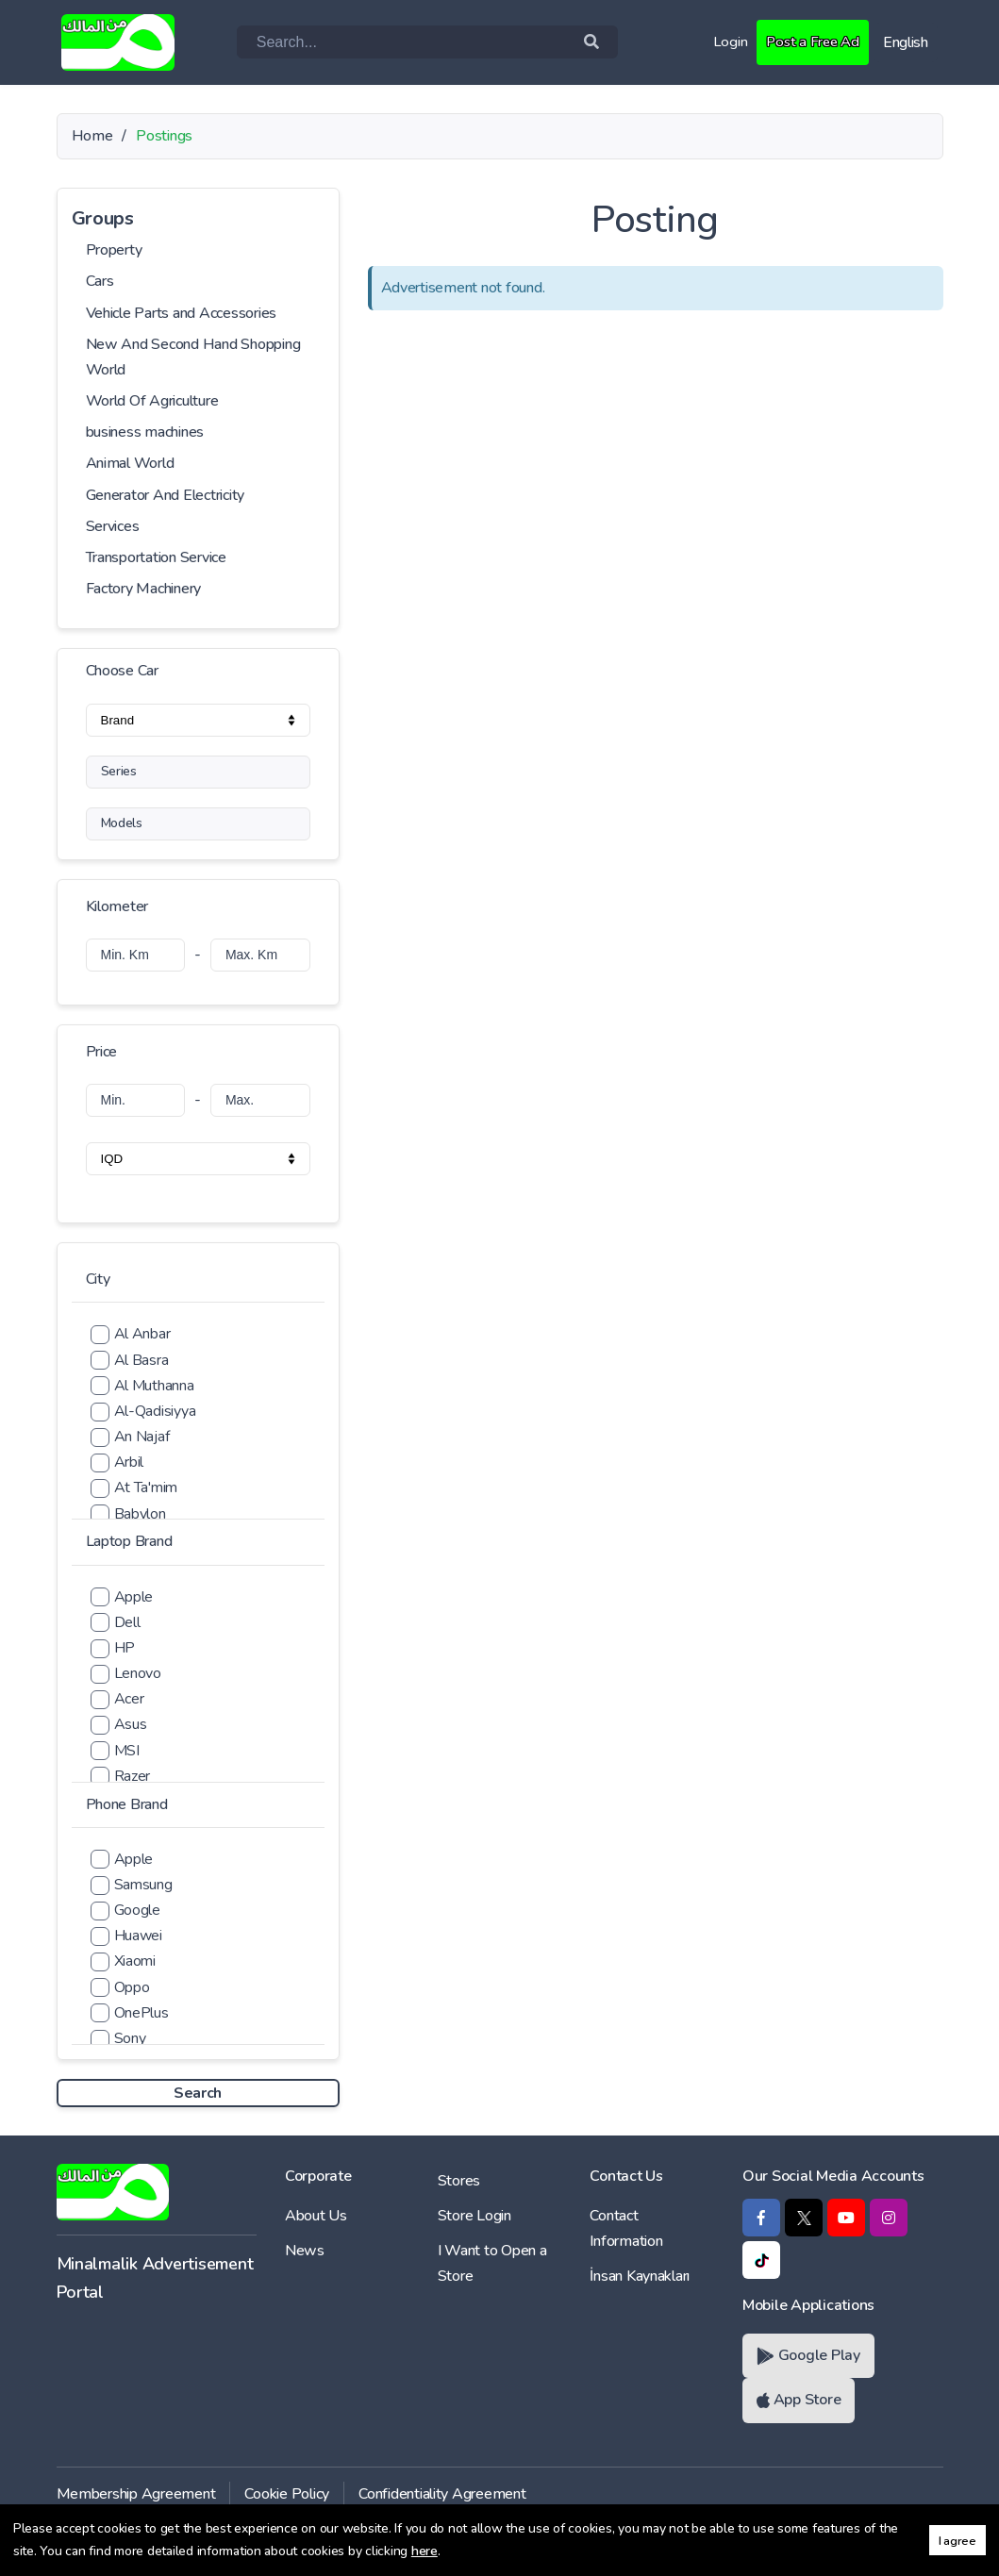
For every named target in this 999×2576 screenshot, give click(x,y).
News (305, 2250)
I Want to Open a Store (492, 2263)
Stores (459, 2180)
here (424, 2551)
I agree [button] (957, 2541)
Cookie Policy (286, 2494)
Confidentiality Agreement (442, 2494)
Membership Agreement (136, 2494)
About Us (316, 2215)
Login (725, 41)
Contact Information (626, 2228)
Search (198, 2093)
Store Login (474, 2215)
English (905, 42)
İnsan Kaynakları (640, 2276)
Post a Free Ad (809, 41)
